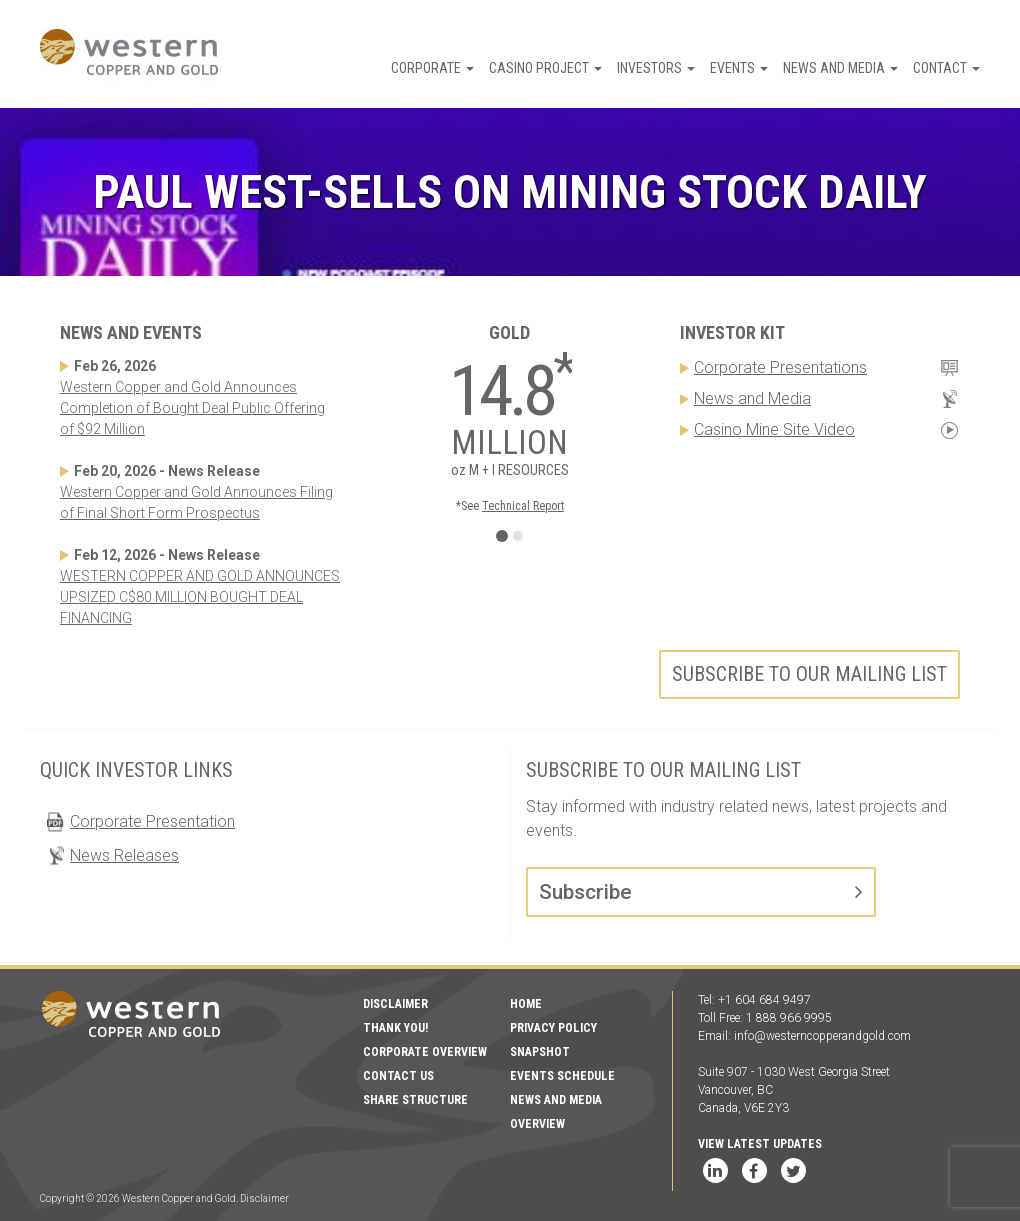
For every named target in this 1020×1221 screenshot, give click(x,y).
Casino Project (545, 68)
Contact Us (398, 1076)
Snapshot (540, 1052)
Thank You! (395, 1028)
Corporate (432, 68)
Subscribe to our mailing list (809, 674)
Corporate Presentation (152, 821)
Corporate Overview (425, 1052)
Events (739, 68)
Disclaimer (395, 1004)
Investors (656, 68)
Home (526, 1004)
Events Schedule (562, 1076)
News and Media (840, 68)
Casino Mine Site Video (774, 429)
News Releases (124, 855)
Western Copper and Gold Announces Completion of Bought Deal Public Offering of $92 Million (192, 408)
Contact (946, 68)
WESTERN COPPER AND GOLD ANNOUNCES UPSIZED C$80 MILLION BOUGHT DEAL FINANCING (200, 597)
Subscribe (585, 892)
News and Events (131, 332)
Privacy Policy (553, 1028)
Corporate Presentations (780, 367)
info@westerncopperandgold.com (822, 1036)
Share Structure (415, 1100)
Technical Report (523, 506)
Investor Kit (732, 332)
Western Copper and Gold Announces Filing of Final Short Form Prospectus (196, 502)
